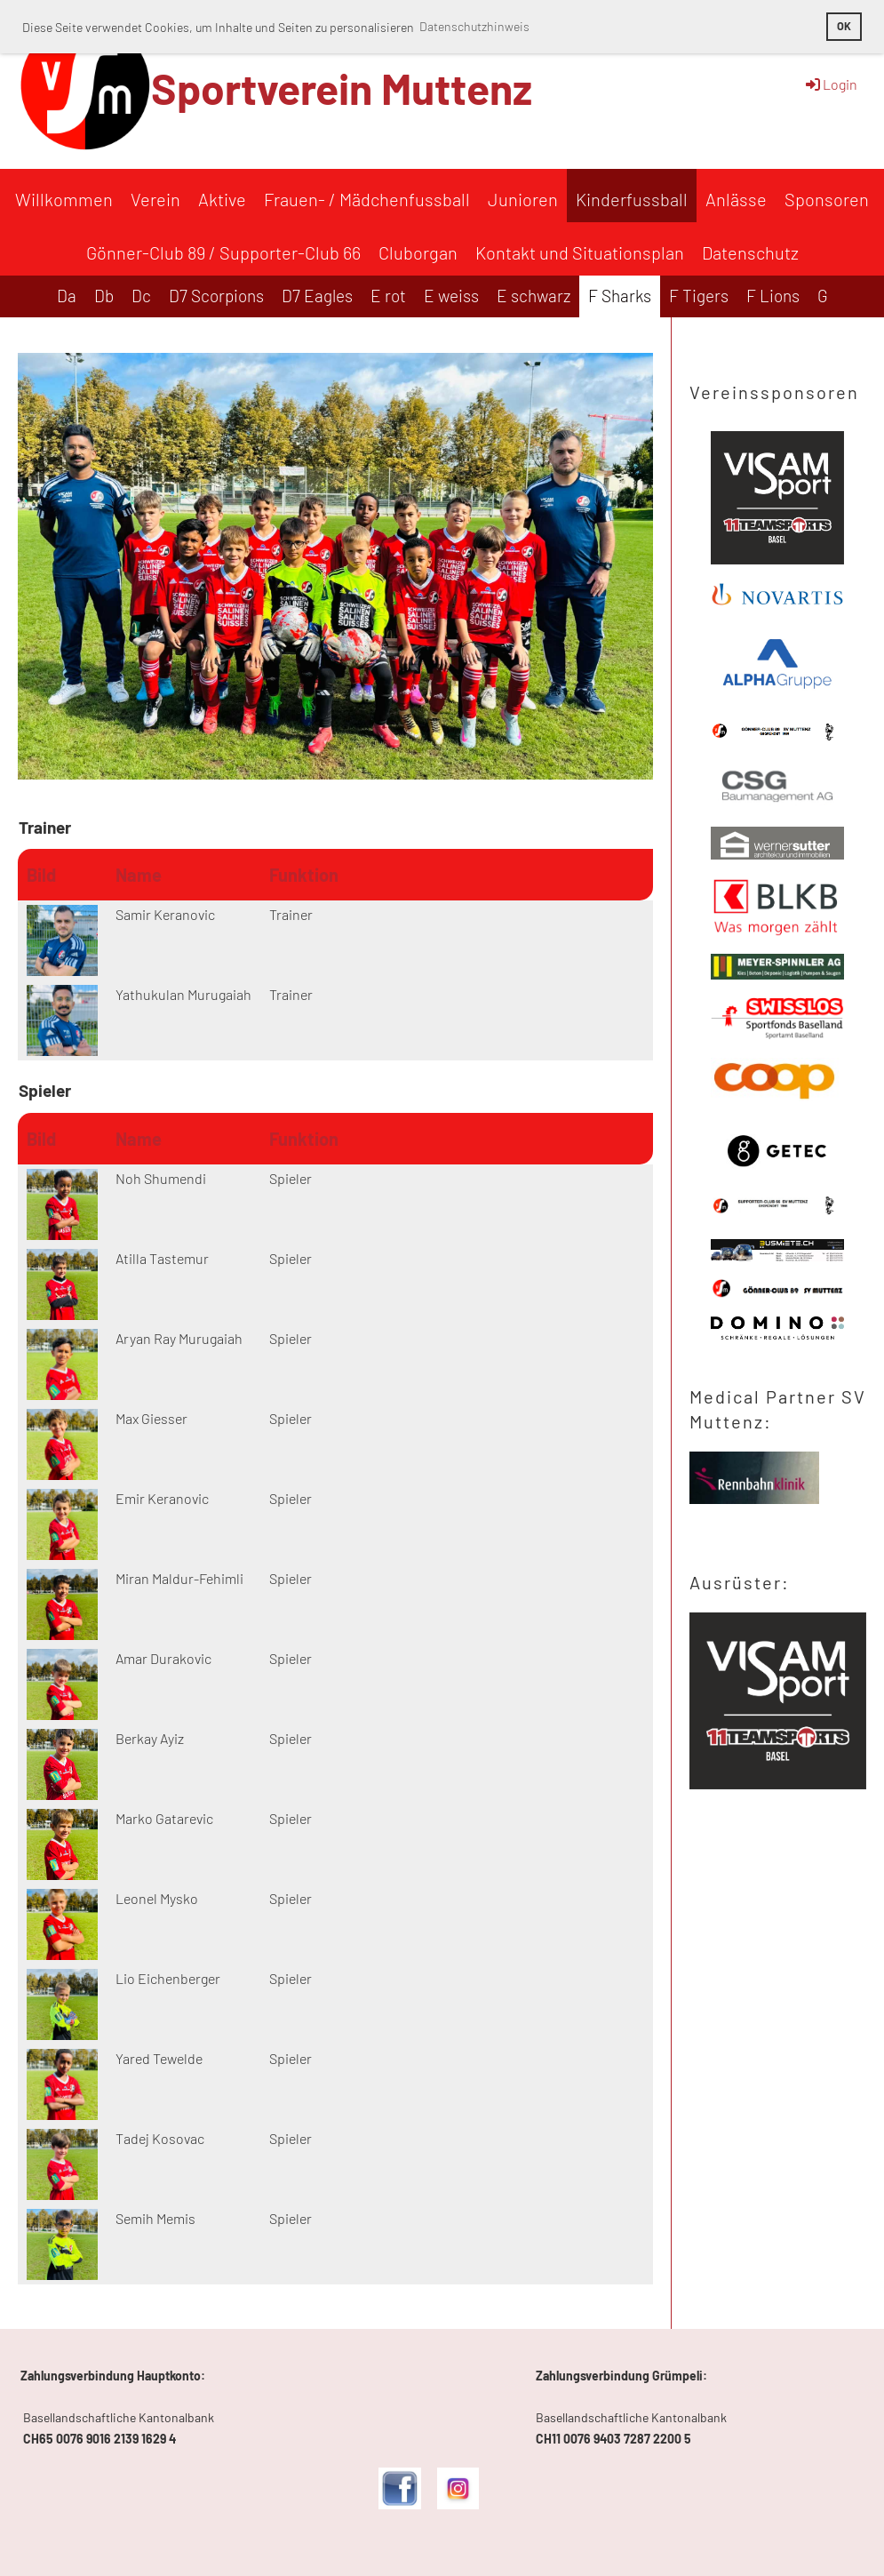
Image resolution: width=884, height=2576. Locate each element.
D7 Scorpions (216, 295)
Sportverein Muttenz (341, 88)
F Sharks (619, 295)
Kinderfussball (632, 199)
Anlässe (736, 199)
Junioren (523, 199)
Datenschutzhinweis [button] (474, 26)
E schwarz (533, 295)
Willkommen (64, 199)
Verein (155, 199)
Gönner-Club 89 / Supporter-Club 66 (223, 252)
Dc (141, 295)
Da (66, 295)
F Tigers (699, 295)
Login (830, 84)
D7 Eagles (317, 295)
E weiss (451, 295)
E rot (388, 295)
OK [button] (844, 26)
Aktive (222, 199)
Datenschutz (750, 252)
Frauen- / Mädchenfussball (367, 199)
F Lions (773, 295)
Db (104, 295)
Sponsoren (826, 199)
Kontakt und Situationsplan (579, 252)
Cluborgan (418, 252)
